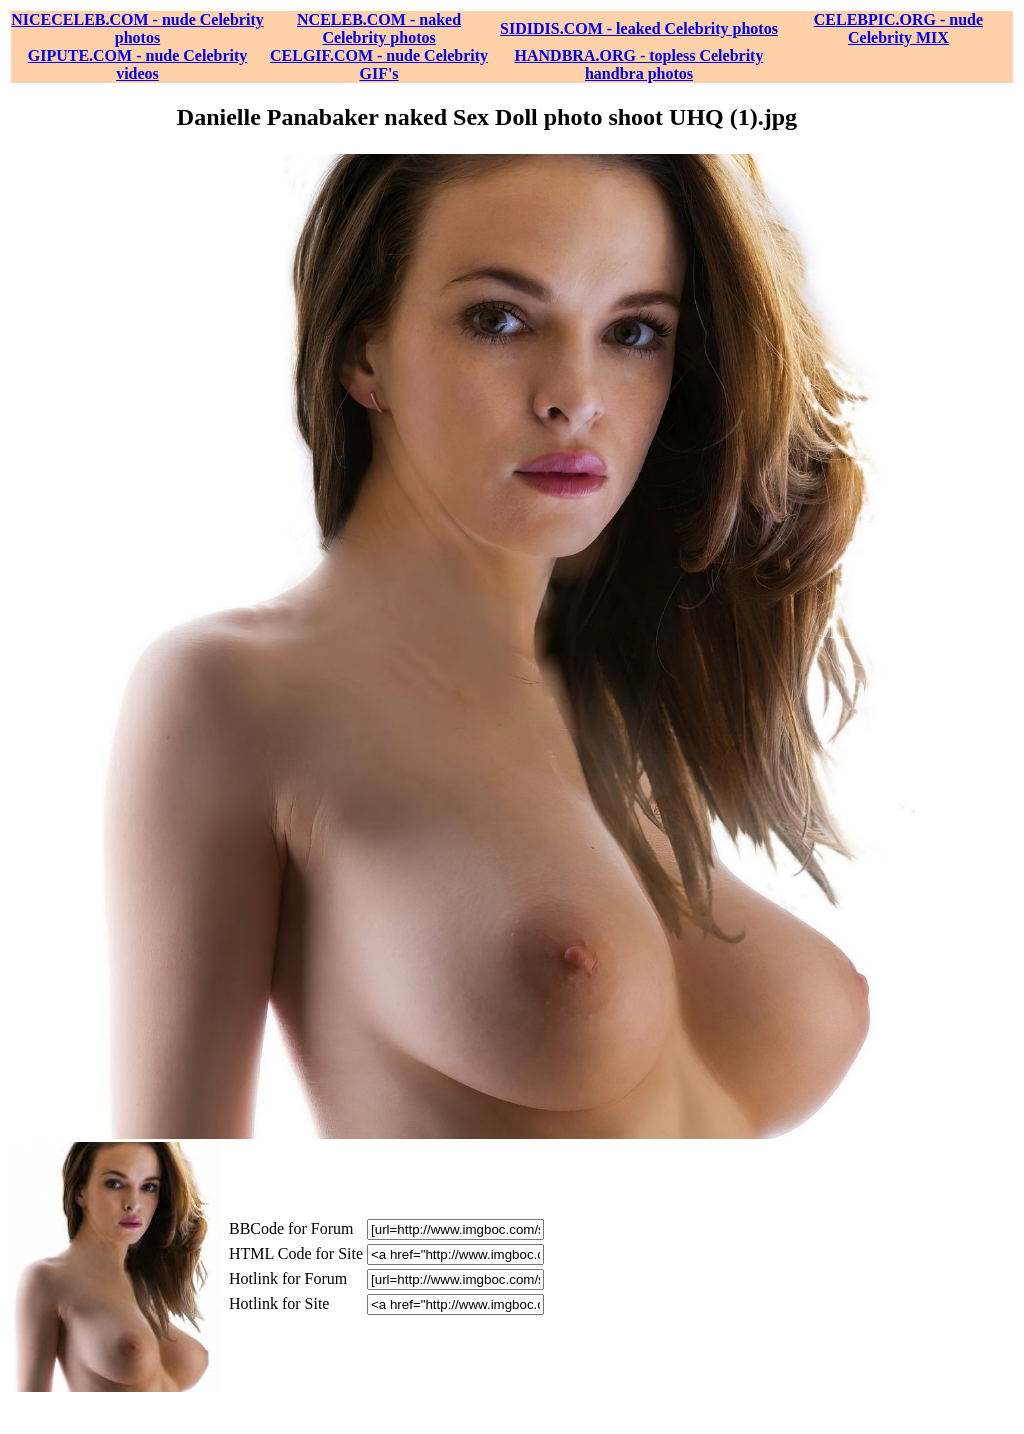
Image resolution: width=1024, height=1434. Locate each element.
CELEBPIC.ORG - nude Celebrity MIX (898, 28)
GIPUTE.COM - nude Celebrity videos (138, 64)
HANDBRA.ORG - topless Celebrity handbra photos (639, 64)
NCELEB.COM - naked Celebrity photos (379, 28)
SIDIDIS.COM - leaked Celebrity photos (639, 28)
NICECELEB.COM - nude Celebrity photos (137, 28)
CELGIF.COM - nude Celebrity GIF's (379, 64)
